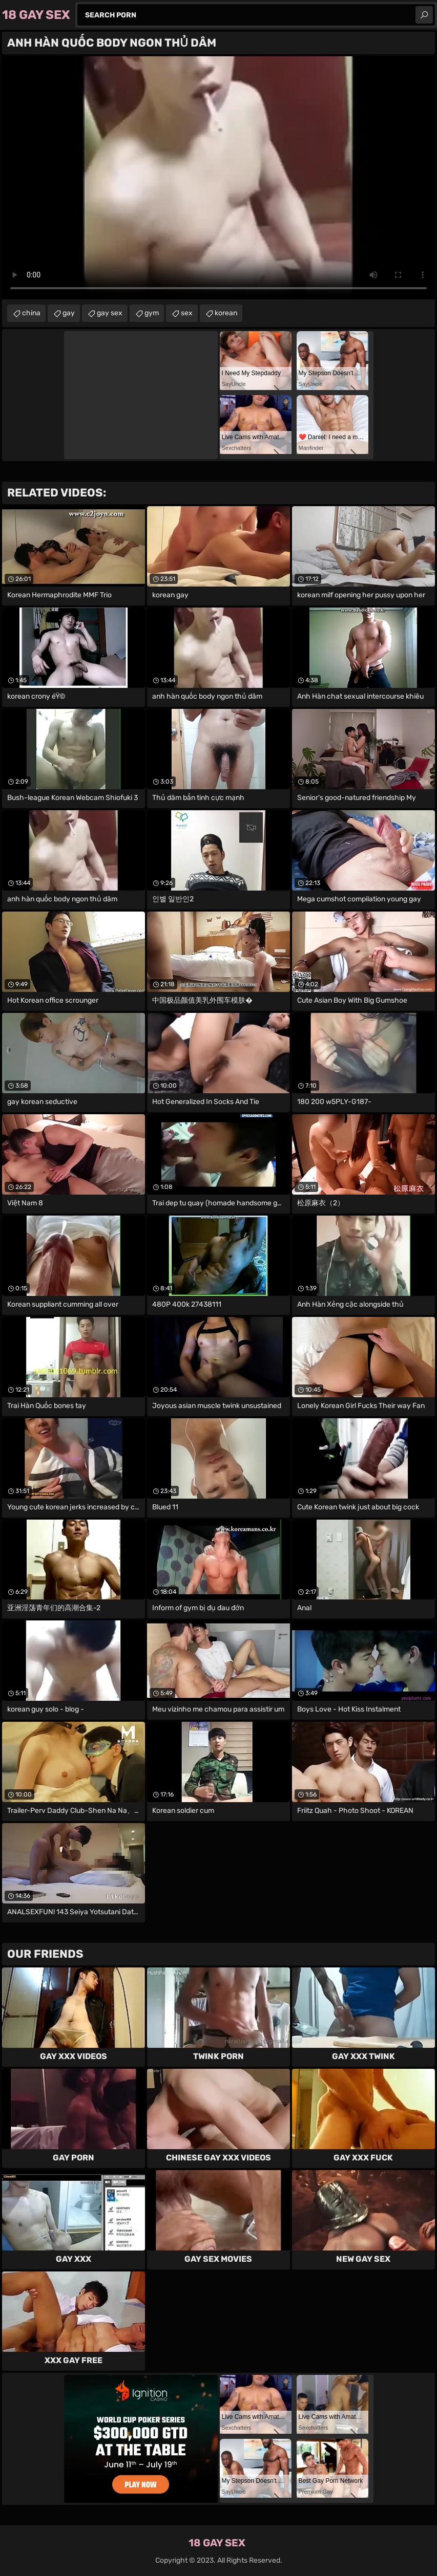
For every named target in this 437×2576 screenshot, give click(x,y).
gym (151, 313)
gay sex (109, 313)
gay (69, 313)
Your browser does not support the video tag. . (218, 177)
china (31, 313)
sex (187, 313)
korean (226, 313)
